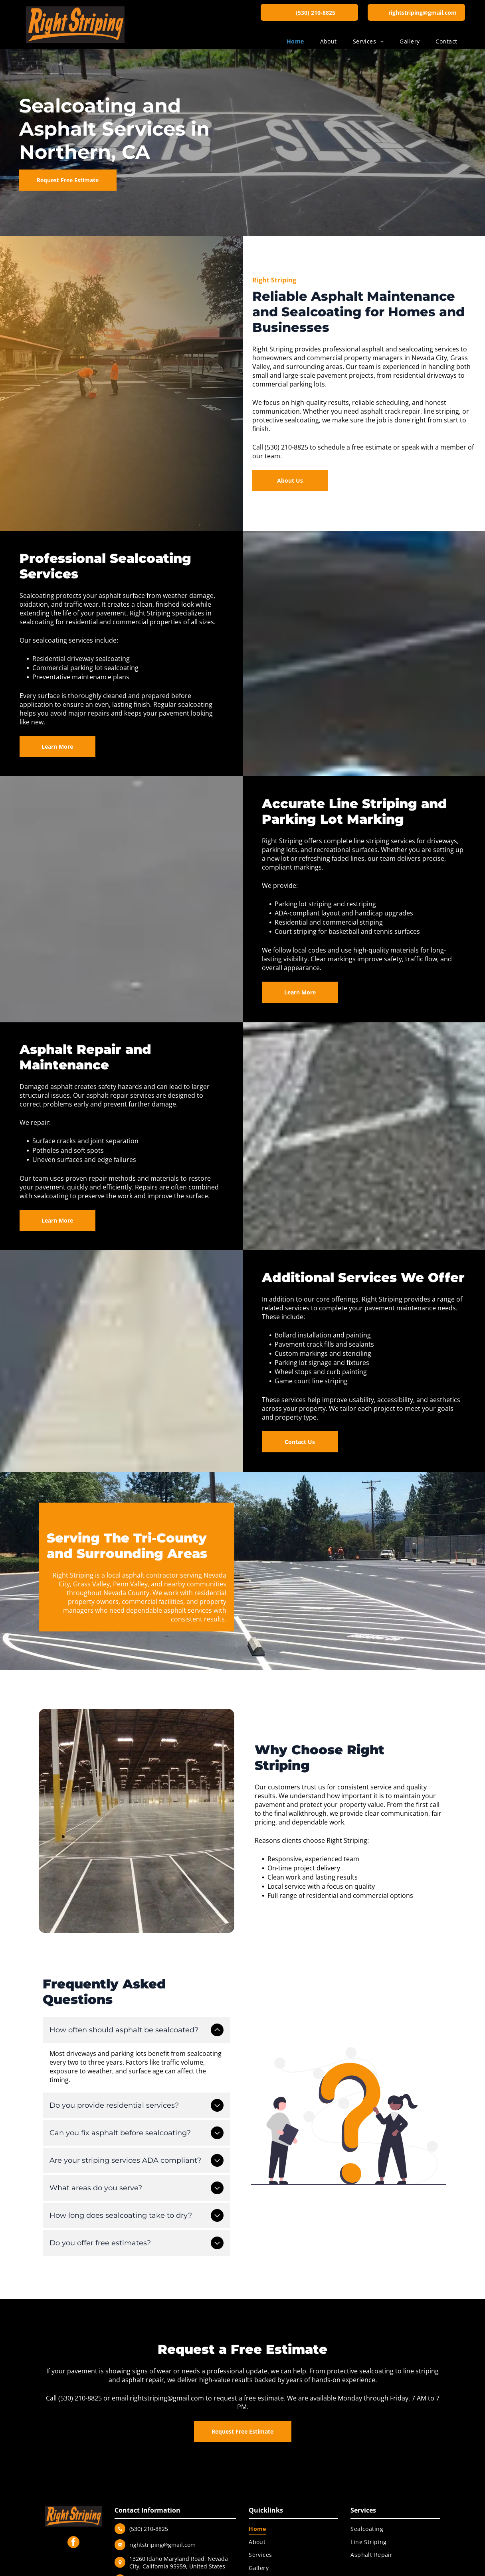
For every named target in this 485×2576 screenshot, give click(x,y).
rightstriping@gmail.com (167, 2396)
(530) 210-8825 (80, 2396)
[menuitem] (295, 41)
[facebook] (73, 2541)
